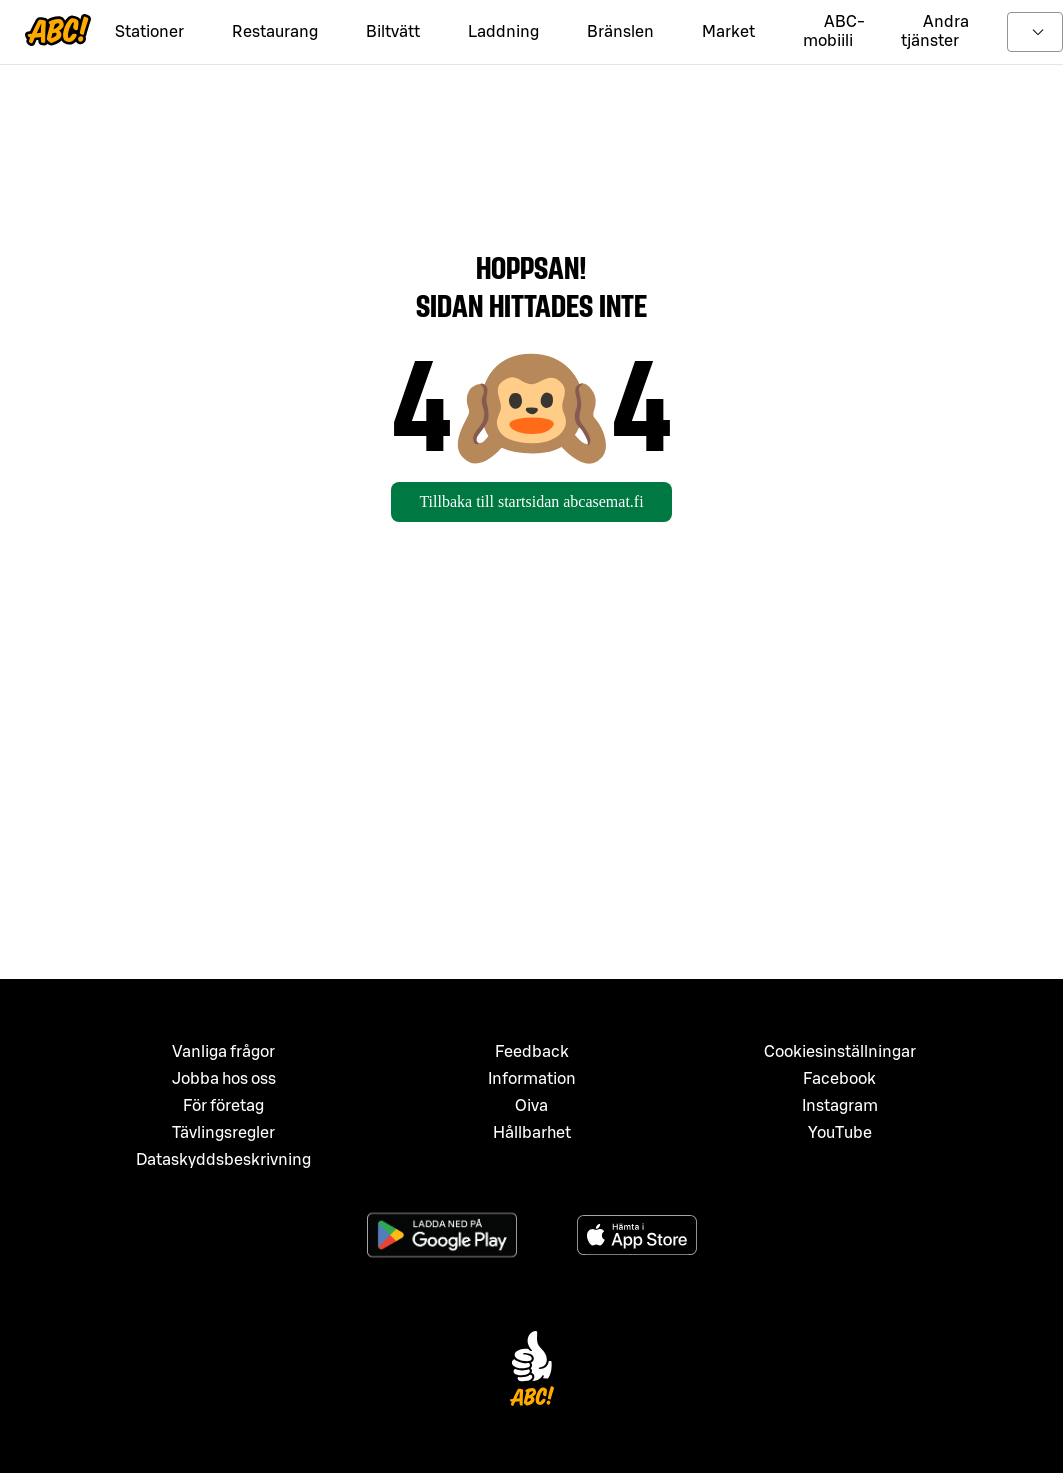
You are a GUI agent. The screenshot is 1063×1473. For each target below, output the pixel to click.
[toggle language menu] (1035, 32)
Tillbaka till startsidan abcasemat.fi (531, 501)
